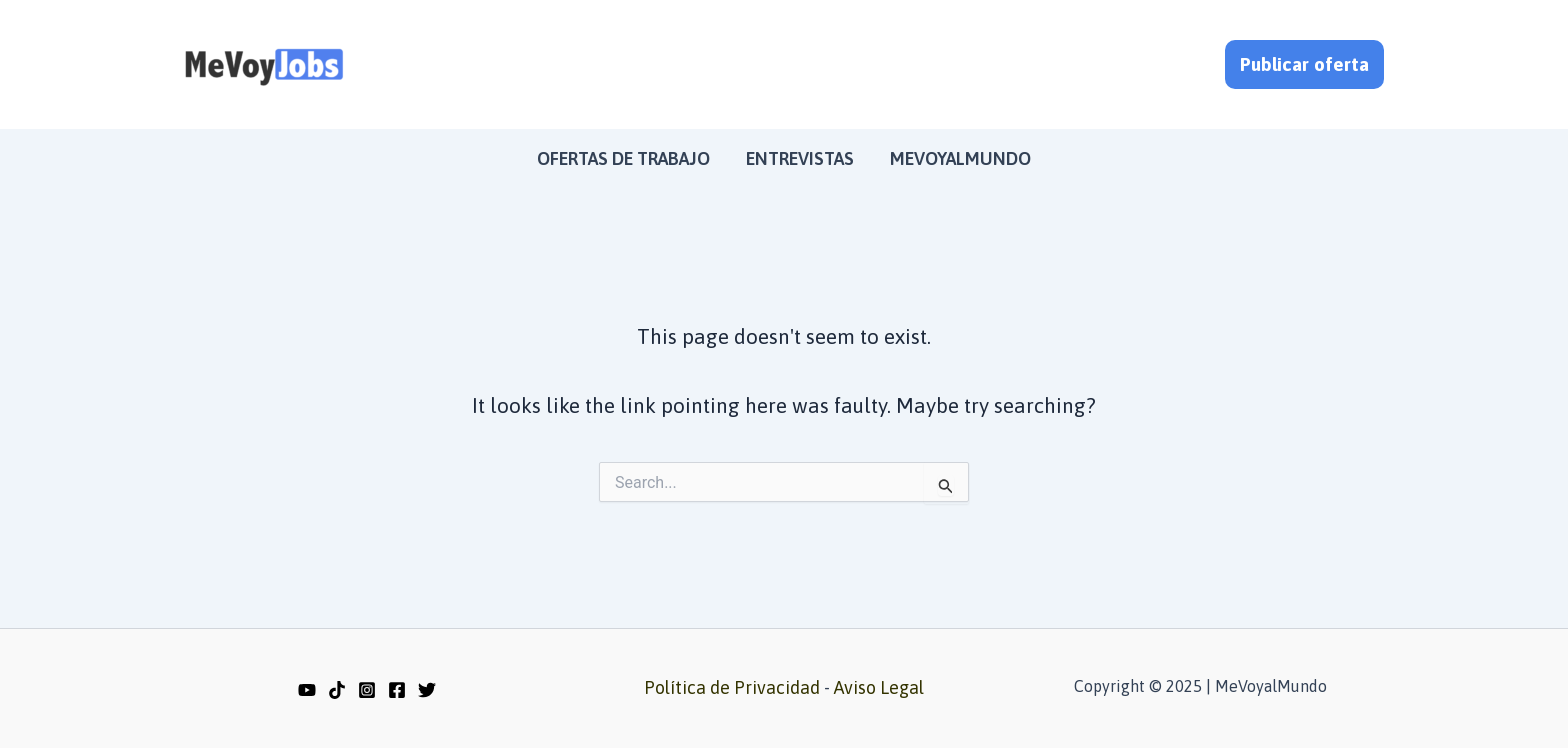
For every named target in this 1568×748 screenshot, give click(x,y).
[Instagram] (367, 690)
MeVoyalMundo (960, 158)
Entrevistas (800, 158)
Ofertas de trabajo (623, 158)
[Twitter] (427, 690)
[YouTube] (307, 690)
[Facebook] (397, 690)
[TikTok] (337, 690)
